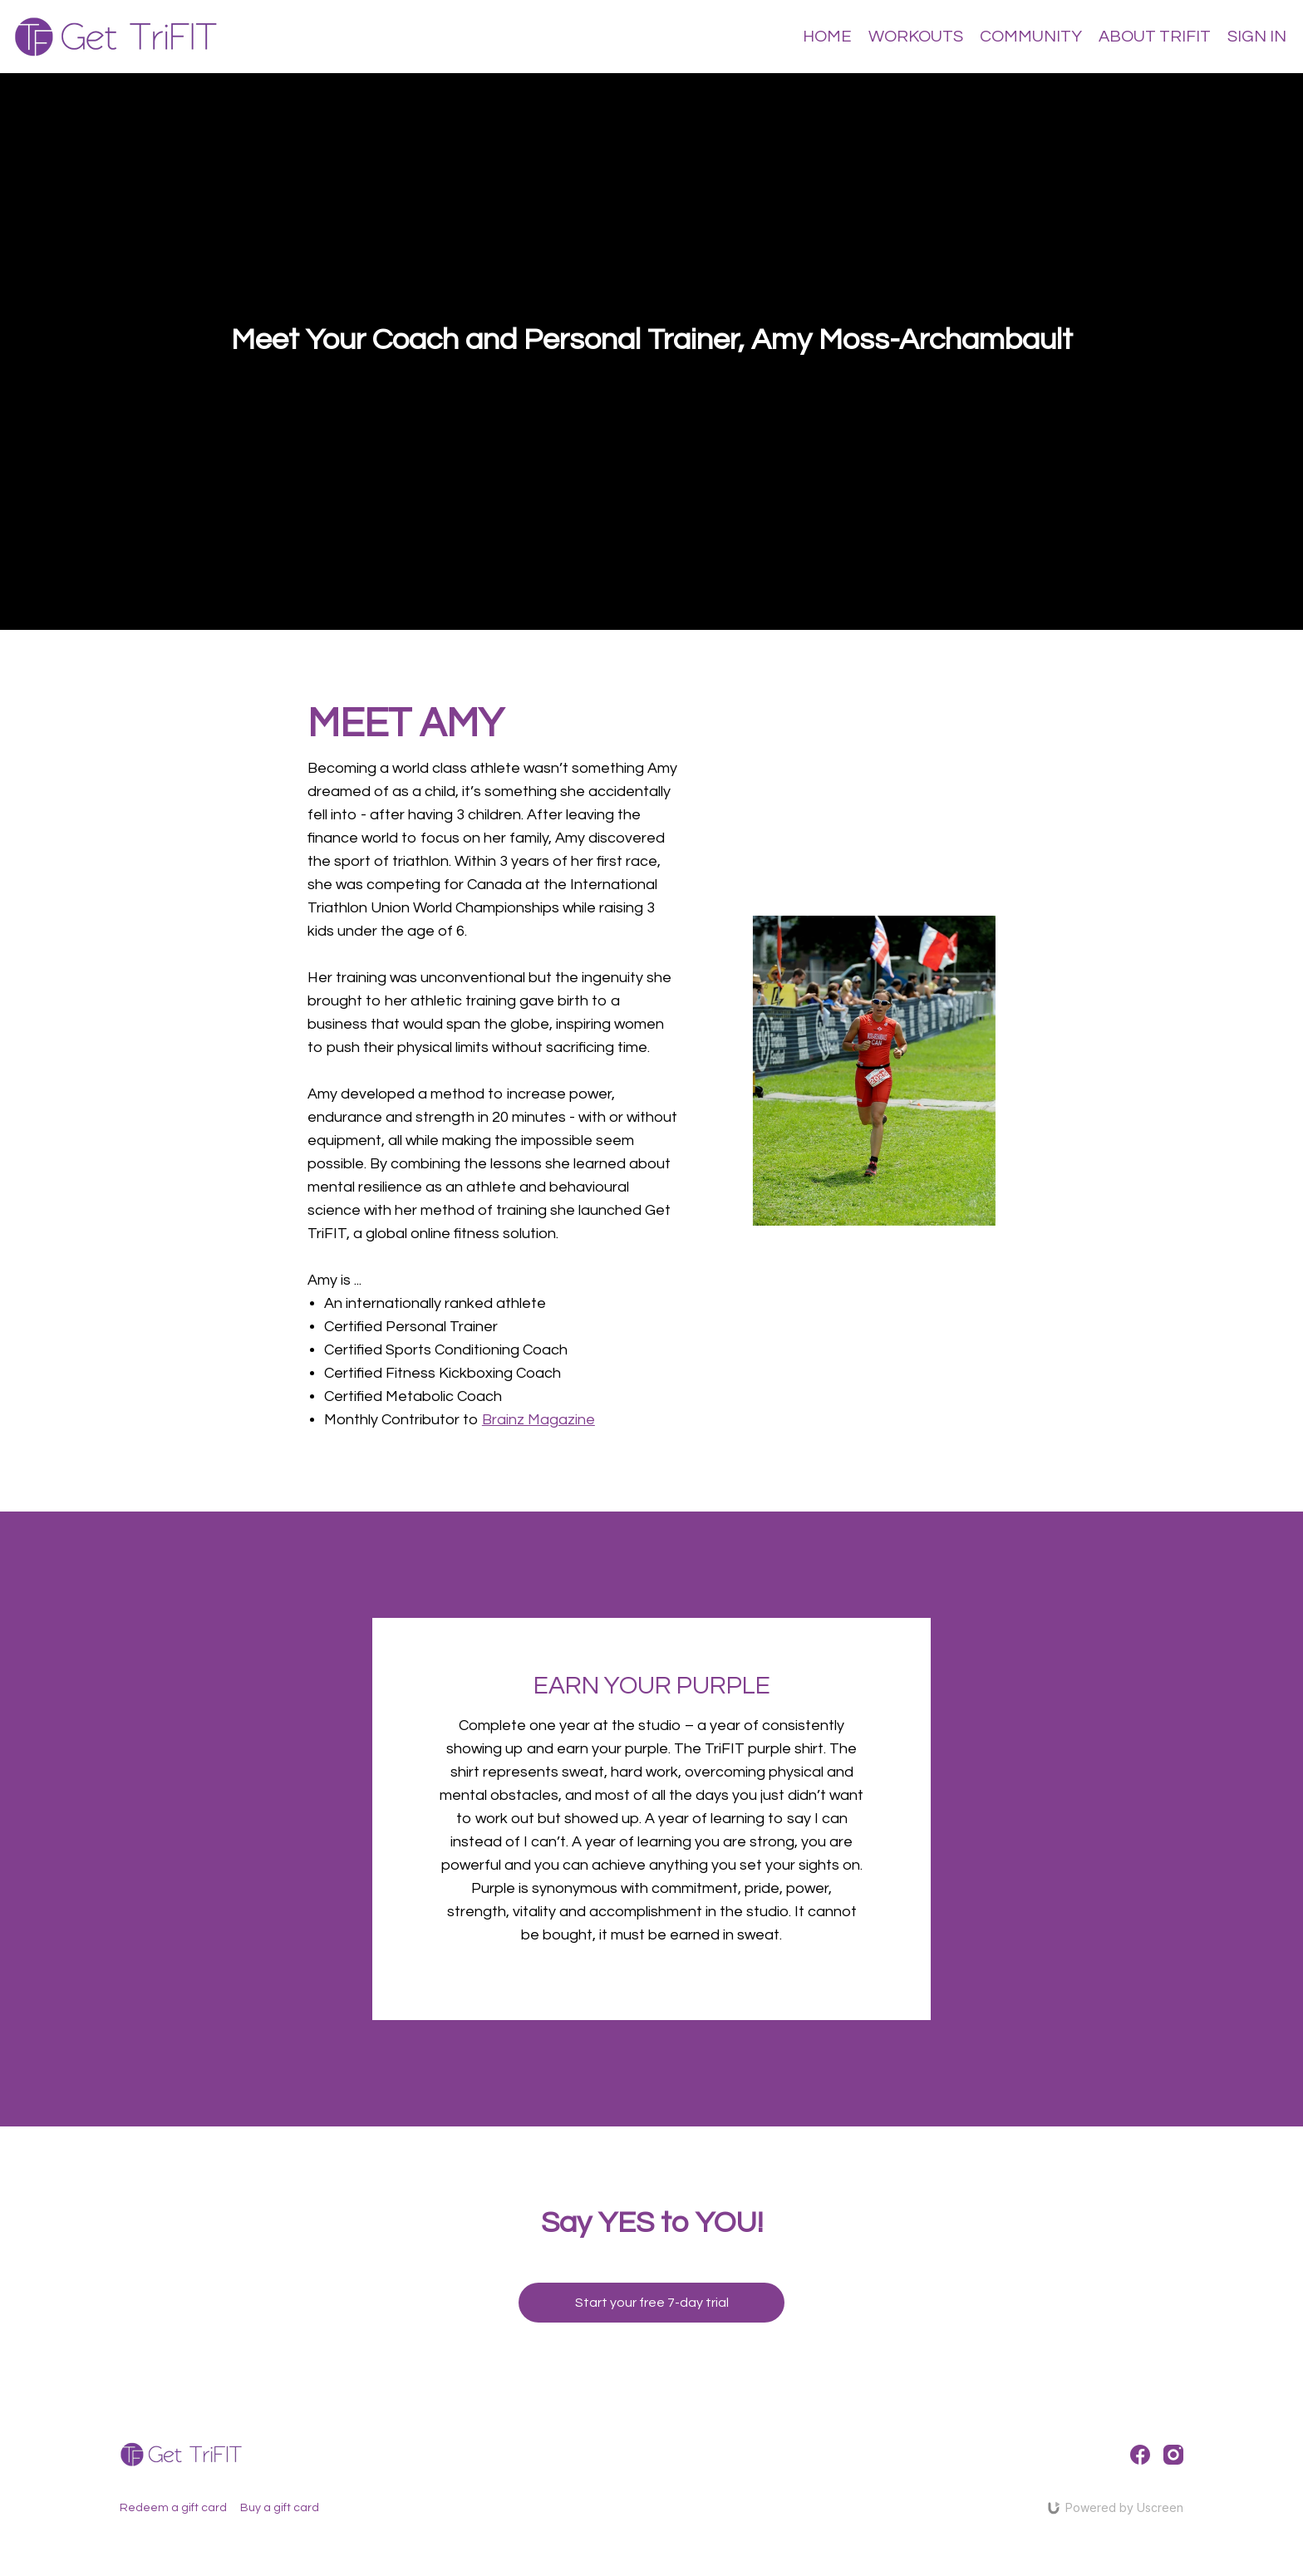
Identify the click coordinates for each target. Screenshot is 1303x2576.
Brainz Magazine (538, 1420)
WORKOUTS (915, 36)
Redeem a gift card (173, 2508)
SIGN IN (1256, 36)
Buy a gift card (279, 2508)
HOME (827, 36)
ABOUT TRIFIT (1155, 36)
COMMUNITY (1031, 36)
